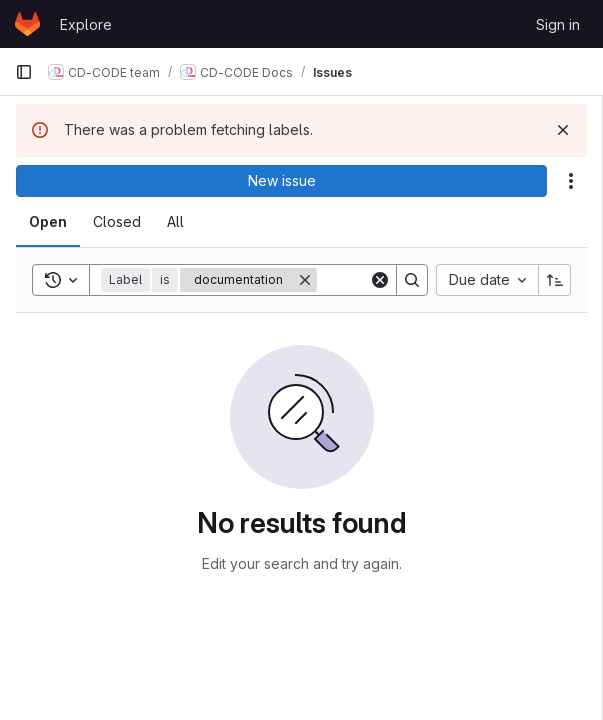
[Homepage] (27, 24)
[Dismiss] (563, 130)
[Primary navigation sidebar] (24, 72)
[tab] (48, 222)
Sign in (558, 24)
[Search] (412, 280)
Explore (86, 24)
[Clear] (380, 280)
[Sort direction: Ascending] (555, 280)
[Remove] (305, 280)
